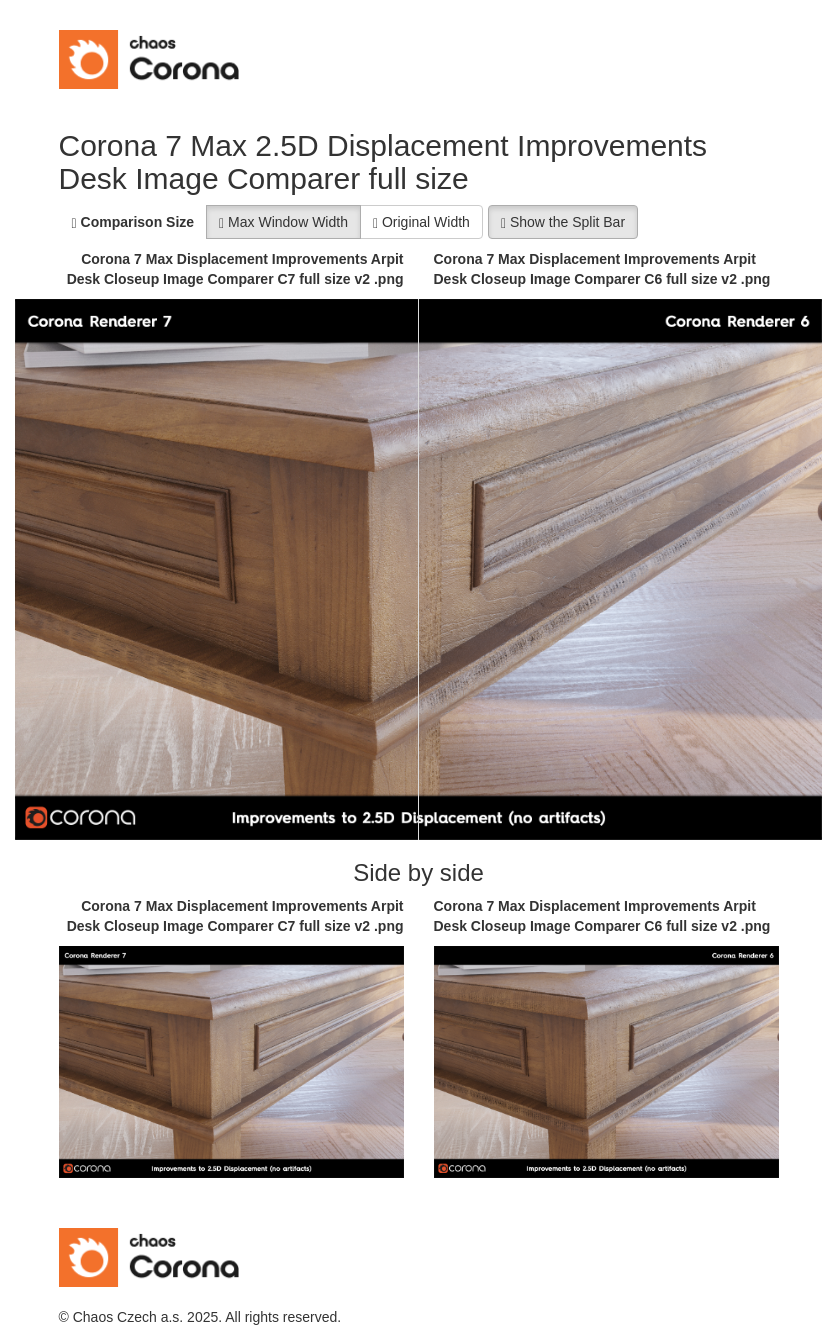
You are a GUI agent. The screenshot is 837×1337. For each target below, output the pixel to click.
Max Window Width (283, 222)
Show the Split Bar (563, 222)
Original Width (421, 222)
